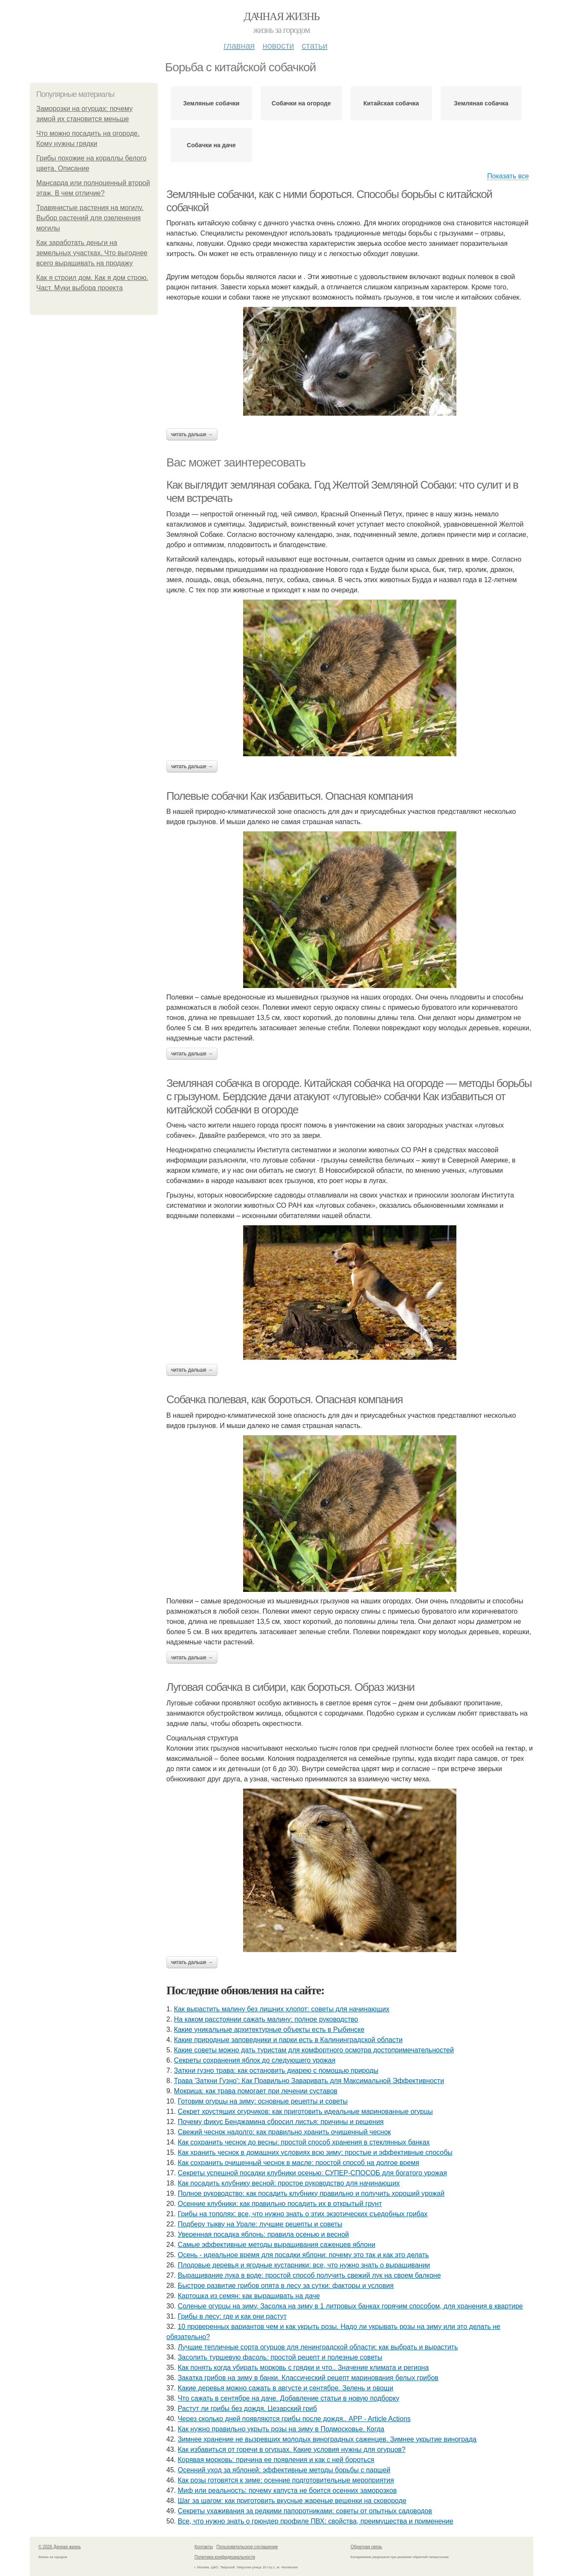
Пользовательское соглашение (247, 2546)
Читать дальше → (192, 434)
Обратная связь (366, 2546)
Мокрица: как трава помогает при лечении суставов (255, 2091)
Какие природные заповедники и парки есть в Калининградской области (288, 2039)
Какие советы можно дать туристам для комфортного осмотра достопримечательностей (314, 2050)
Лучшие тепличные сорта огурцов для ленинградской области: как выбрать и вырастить (318, 2347)
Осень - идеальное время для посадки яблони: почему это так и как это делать (303, 2254)
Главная (239, 45)
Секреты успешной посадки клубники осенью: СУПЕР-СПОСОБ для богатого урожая (312, 2173)
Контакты (203, 2546)
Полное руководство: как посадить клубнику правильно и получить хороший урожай (311, 2193)
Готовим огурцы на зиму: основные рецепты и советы (263, 2101)
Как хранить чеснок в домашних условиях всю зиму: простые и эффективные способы (315, 2152)
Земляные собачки (211, 103)
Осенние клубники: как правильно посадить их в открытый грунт (280, 2203)
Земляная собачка (481, 103)
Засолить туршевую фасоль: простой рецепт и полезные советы (280, 2357)
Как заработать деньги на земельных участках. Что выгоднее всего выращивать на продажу (92, 253)
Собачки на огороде (301, 103)
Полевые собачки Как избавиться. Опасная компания (289, 796)
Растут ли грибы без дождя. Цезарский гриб (247, 2408)
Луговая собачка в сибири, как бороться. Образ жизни (290, 1687)
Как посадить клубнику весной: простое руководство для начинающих (289, 2183)
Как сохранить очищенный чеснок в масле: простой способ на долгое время (298, 2162)
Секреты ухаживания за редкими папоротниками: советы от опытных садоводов (305, 2511)
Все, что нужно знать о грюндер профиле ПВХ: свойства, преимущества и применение (315, 2521)
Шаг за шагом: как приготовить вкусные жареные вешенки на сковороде (292, 2500)
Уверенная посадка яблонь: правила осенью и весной (263, 2234)
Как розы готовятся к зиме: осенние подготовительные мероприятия (286, 2480)
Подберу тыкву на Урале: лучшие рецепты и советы (260, 2224)
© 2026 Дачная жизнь (59, 2546)
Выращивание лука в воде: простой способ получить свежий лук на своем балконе (309, 2275)
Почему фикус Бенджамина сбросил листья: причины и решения (281, 2121)
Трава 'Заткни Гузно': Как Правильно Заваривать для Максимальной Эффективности (309, 2080)
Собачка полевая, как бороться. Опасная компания (284, 1399)
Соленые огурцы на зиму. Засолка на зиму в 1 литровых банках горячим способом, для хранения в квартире (350, 2306)
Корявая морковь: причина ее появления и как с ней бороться (276, 2459)
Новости (278, 45)
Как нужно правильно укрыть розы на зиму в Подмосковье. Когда (281, 2429)
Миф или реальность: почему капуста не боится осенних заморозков (287, 2490)
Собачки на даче (211, 145)
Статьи (314, 45)
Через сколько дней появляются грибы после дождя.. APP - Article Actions (294, 2418)
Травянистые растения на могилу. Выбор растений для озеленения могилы (89, 218)
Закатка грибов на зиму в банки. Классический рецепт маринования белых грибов (308, 2377)
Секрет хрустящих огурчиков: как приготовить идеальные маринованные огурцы (305, 2111)
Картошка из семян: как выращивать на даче (249, 2295)
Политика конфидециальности (224, 2557)
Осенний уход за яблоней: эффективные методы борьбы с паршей (284, 2470)
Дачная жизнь (281, 16)
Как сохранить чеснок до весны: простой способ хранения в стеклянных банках (304, 2142)
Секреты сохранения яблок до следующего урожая (255, 2060)
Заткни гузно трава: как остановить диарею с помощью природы (276, 2070)
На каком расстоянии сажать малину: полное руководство (266, 2019)
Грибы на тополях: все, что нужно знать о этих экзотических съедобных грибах (303, 2214)
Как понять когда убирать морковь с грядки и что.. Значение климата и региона (303, 2367)
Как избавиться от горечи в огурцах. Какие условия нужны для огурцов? (292, 2449)
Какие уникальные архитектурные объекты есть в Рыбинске (269, 2029)
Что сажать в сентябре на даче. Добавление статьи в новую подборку (288, 2398)
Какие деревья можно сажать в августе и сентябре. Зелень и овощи (285, 2388)
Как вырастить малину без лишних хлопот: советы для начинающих (281, 2009)
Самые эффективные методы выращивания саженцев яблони (276, 2244)
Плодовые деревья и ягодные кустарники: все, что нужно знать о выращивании (304, 2265)
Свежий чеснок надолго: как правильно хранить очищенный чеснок (284, 2132)
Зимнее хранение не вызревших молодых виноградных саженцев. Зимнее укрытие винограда (327, 2439)
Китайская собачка (391, 103)
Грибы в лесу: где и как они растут (232, 2316)
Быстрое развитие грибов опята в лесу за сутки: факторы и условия (286, 2285)
